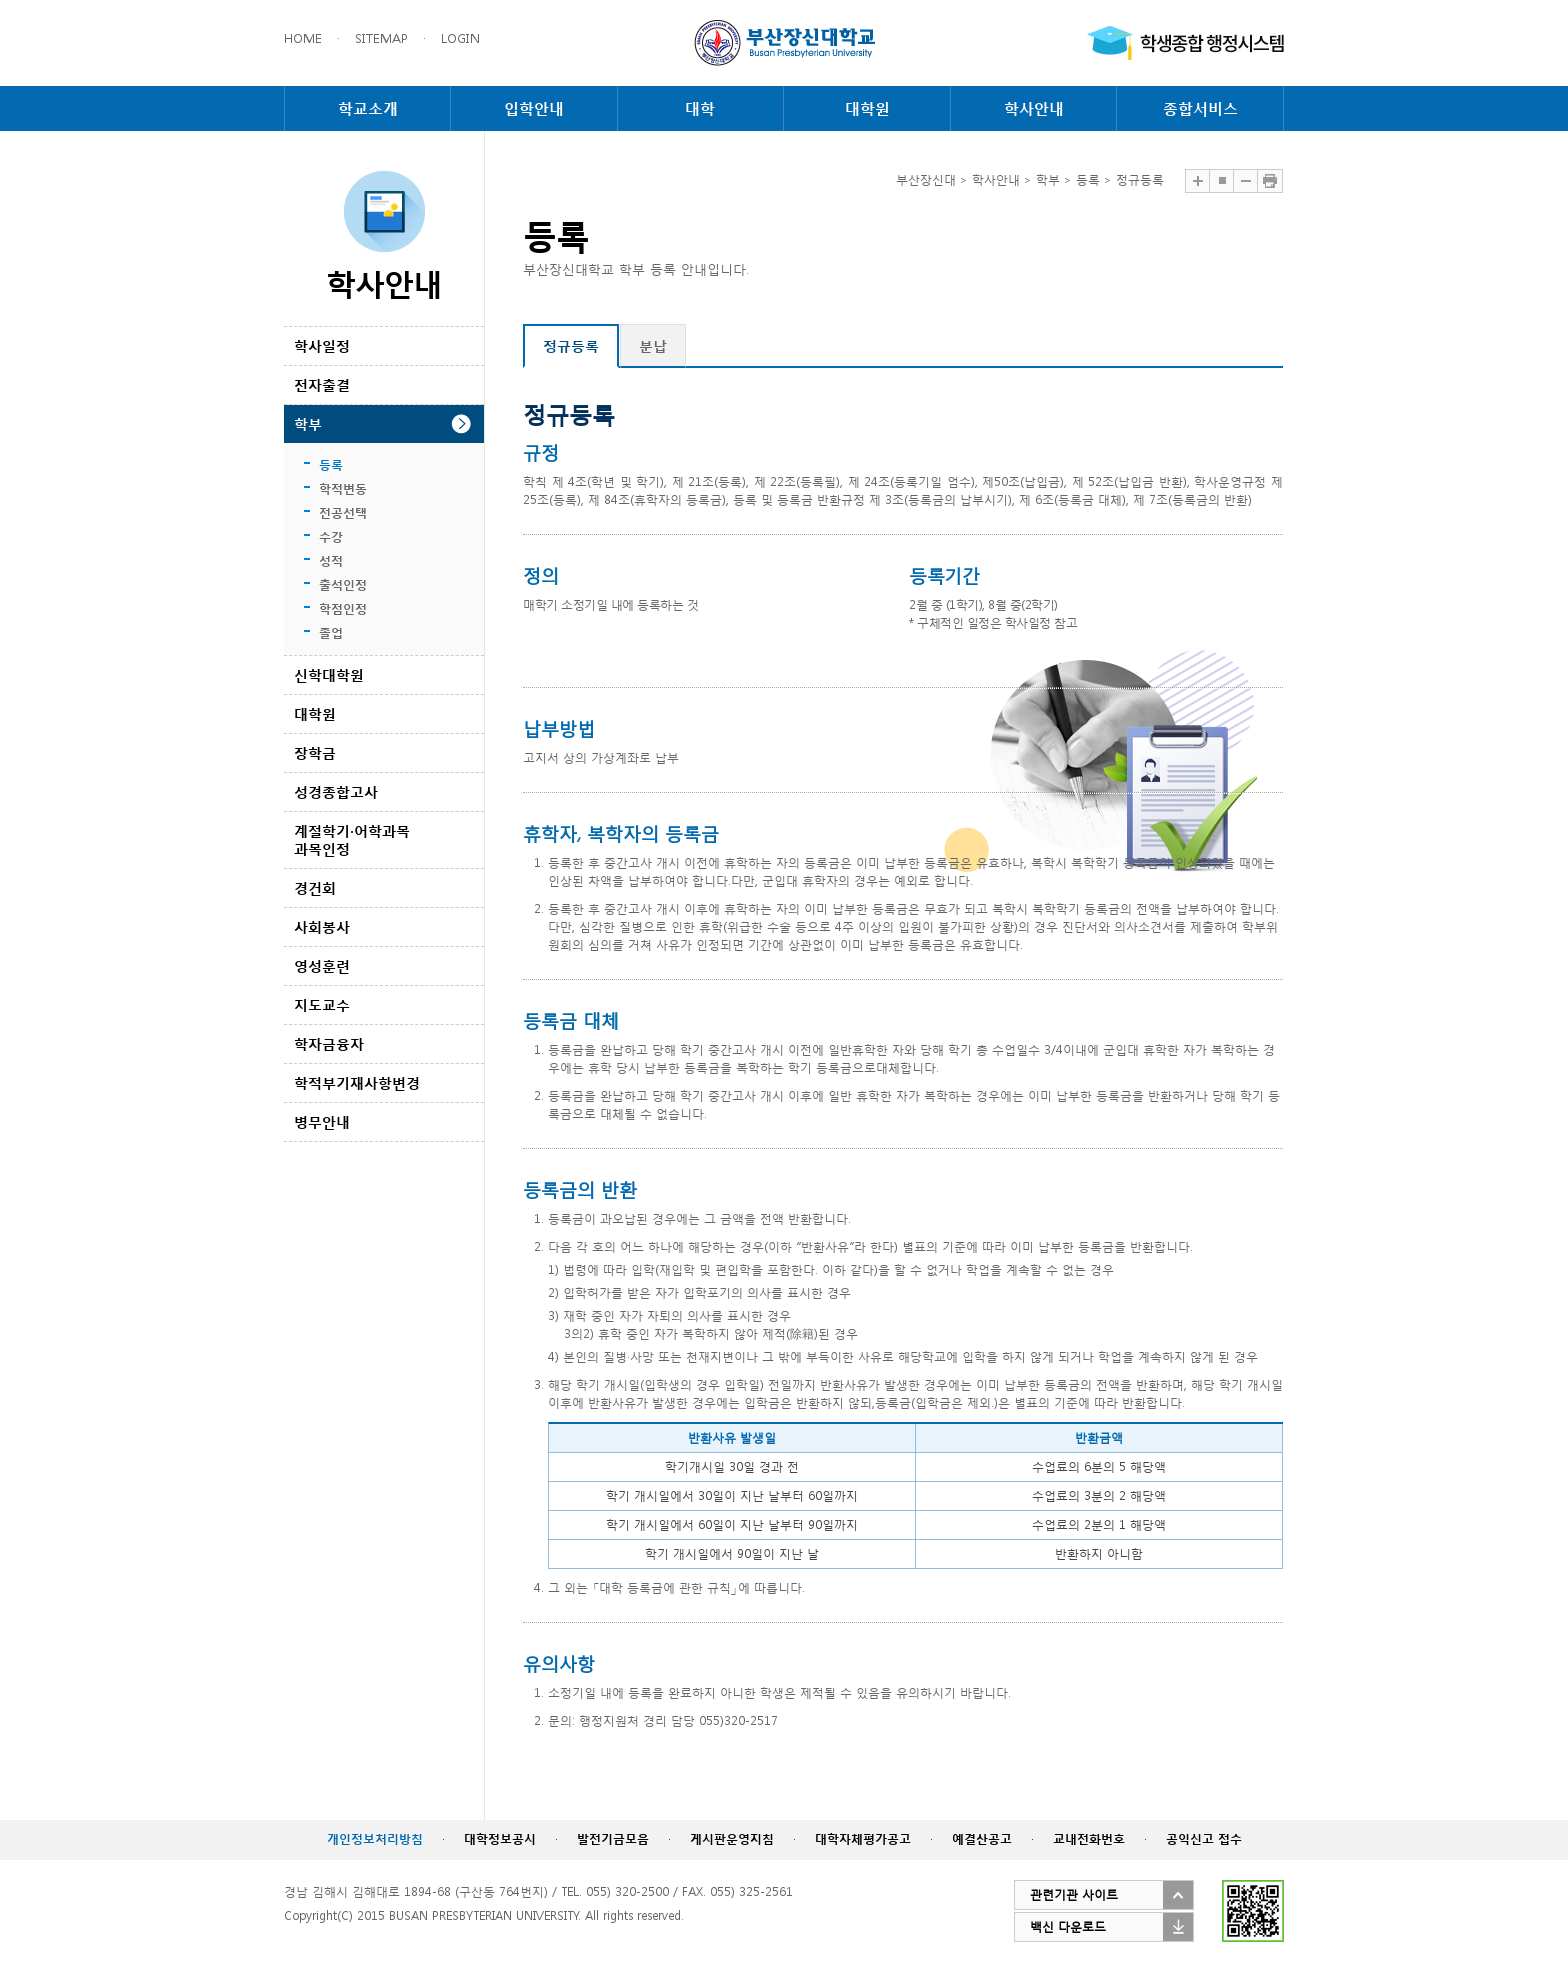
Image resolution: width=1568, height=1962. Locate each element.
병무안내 (322, 1121)
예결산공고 (982, 1838)
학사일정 (322, 345)
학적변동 (343, 488)
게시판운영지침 (732, 1838)
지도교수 (322, 1004)
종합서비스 (1200, 108)
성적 (331, 560)
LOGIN (460, 38)
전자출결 (322, 384)
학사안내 (1034, 108)
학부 (308, 423)
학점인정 (343, 608)
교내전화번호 (1089, 1838)
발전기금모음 (613, 1838)
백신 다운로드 (1068, 1926)
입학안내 (534, 108)
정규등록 (571, 345)
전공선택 (343, 512)
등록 (331, 464)
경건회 (315, 887)
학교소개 (368, 108)
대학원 (867, 108)
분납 (653, 345)
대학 (700, 108)
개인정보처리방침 (375, 1838)
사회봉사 (322, 926)
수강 (331, 536)
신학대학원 (329, 674)
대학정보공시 (500, 1838)
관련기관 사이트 (1074, 1894)
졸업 (331, 632)
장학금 (315, 752)
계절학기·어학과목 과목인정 (352, 839)
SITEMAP (381, 38)
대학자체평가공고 (863, 1838)
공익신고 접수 (1204, 1838)
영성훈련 (322, 965)
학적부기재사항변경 (357, 1082)
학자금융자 (329, 1043)
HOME (303, 38)
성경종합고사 (336, 791)
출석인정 (343, 584)
